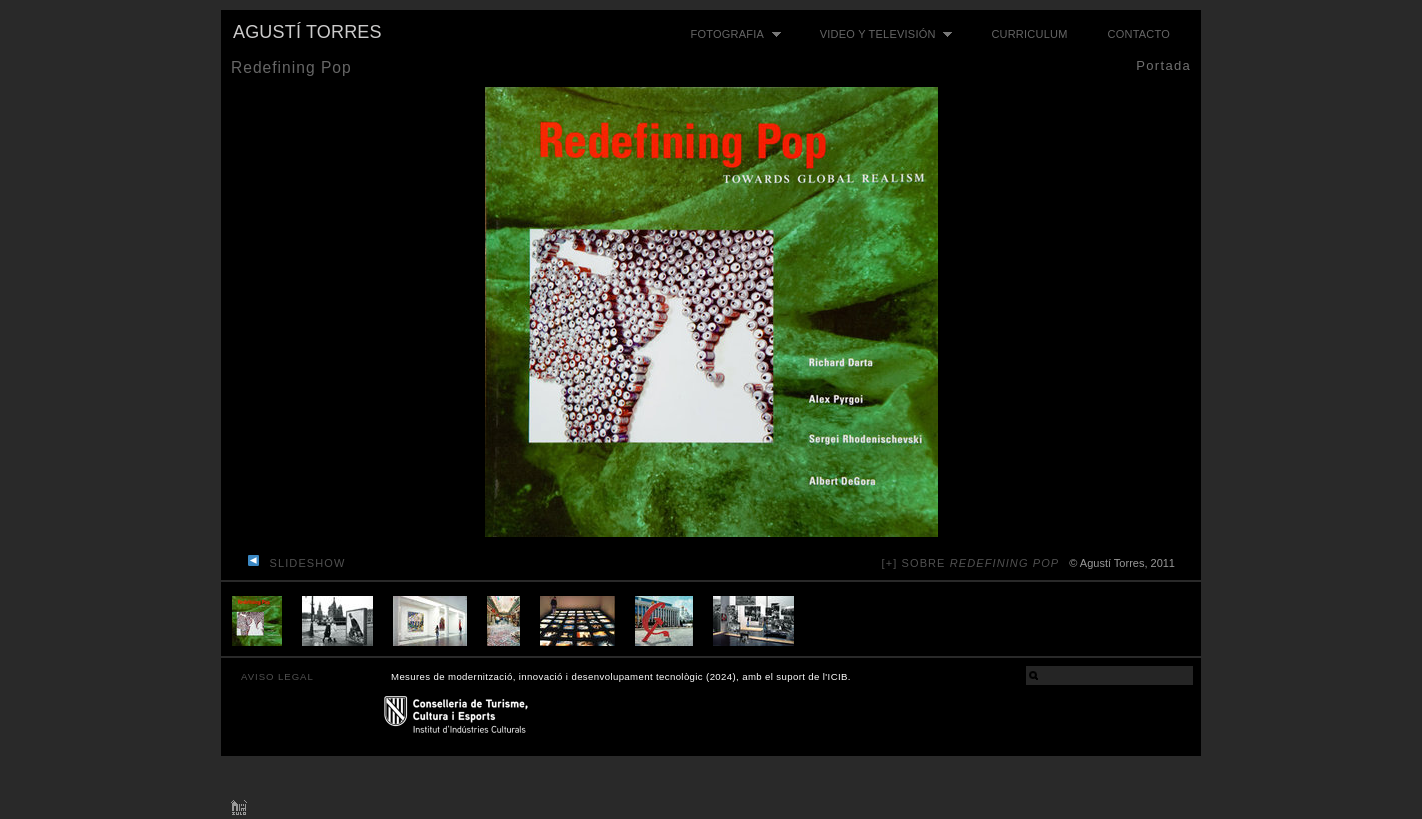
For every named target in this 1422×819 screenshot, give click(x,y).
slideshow (308, 563)
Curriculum (1029, 34)
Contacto (1139, 34)
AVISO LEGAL (277, 676)
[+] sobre (971, 563)
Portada (1163, 65)
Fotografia (731, 34)
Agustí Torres (307, 32)
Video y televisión (881, 34)
